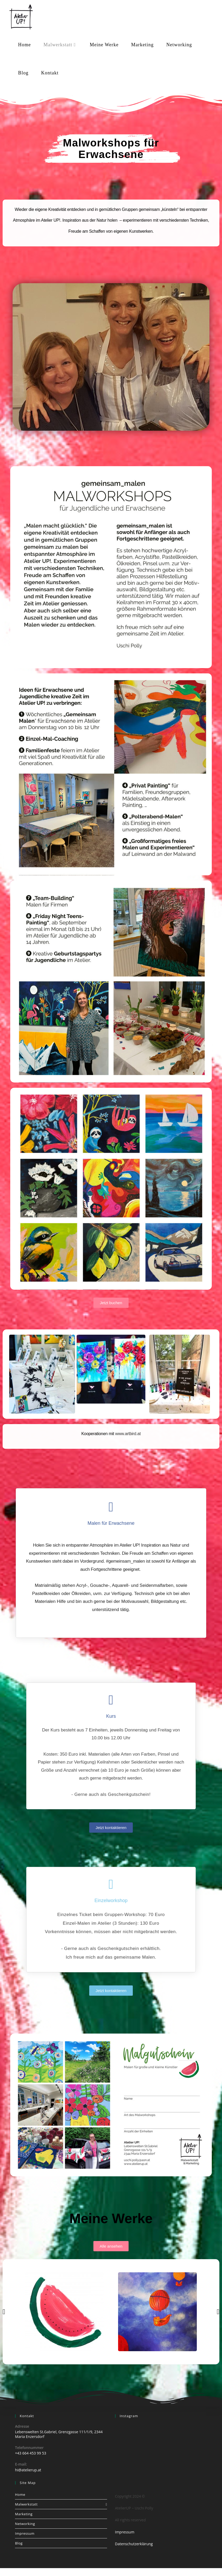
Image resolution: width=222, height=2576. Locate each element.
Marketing (24, 2514)
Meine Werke (111, 2218)
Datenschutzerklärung (134, 2543)
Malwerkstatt (61, 2504)
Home (20, 2494)
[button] (4, 2311)
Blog (19, 2543)
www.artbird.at (128, 1433)
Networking (25, 2523)
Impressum (24, 2533)
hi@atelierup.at (28, 2469)
